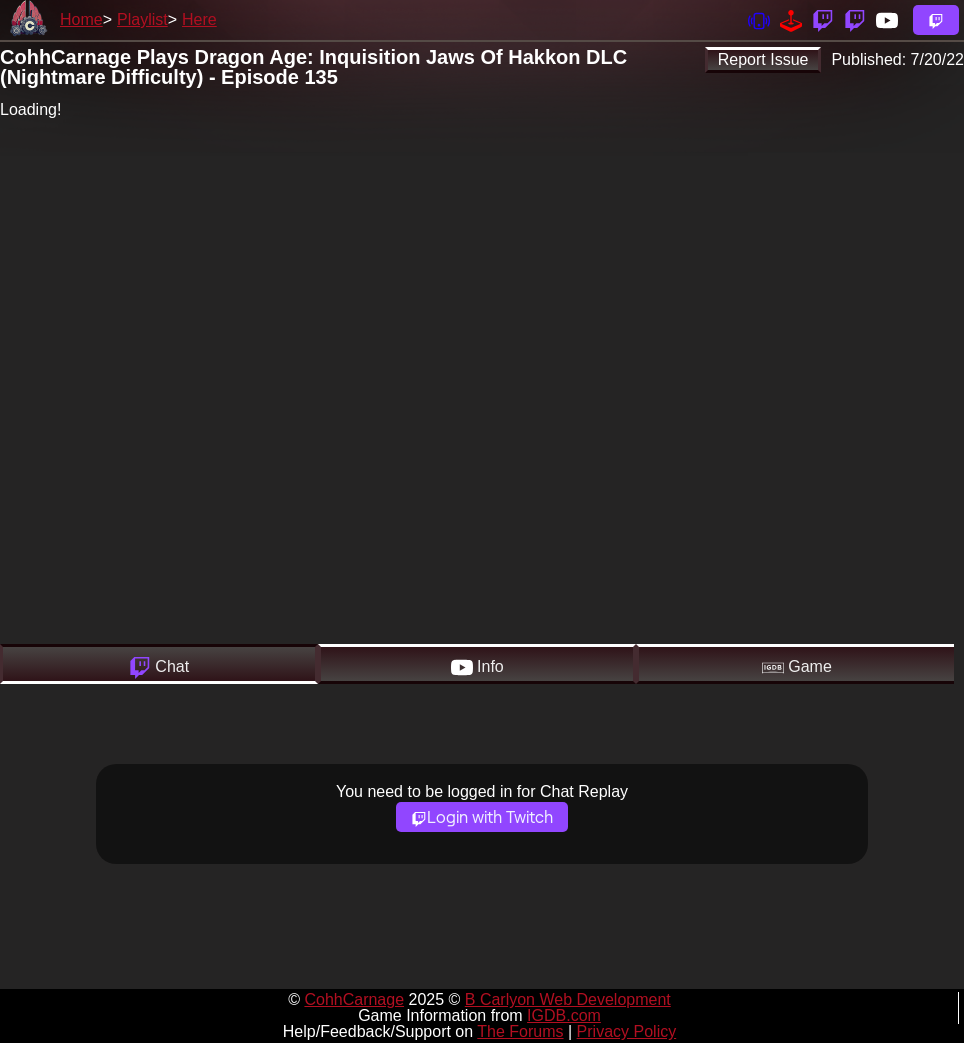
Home (81, 19)
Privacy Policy (627, 1031)
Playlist (142, 19)
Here (199, 19)
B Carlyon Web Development (568, 999)
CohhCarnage (354, 999)
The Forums (520, 1031)
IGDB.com (564, 1015)
